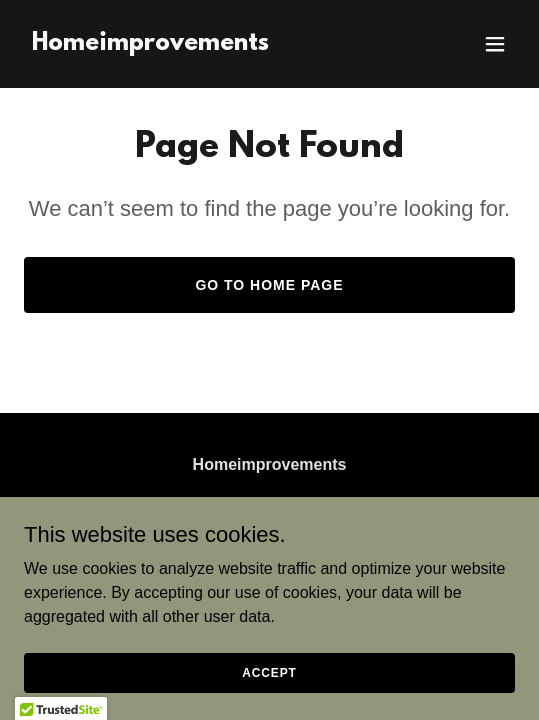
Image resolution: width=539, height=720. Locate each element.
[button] (495, 44)
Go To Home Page (269, 285)
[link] (150, 44)
